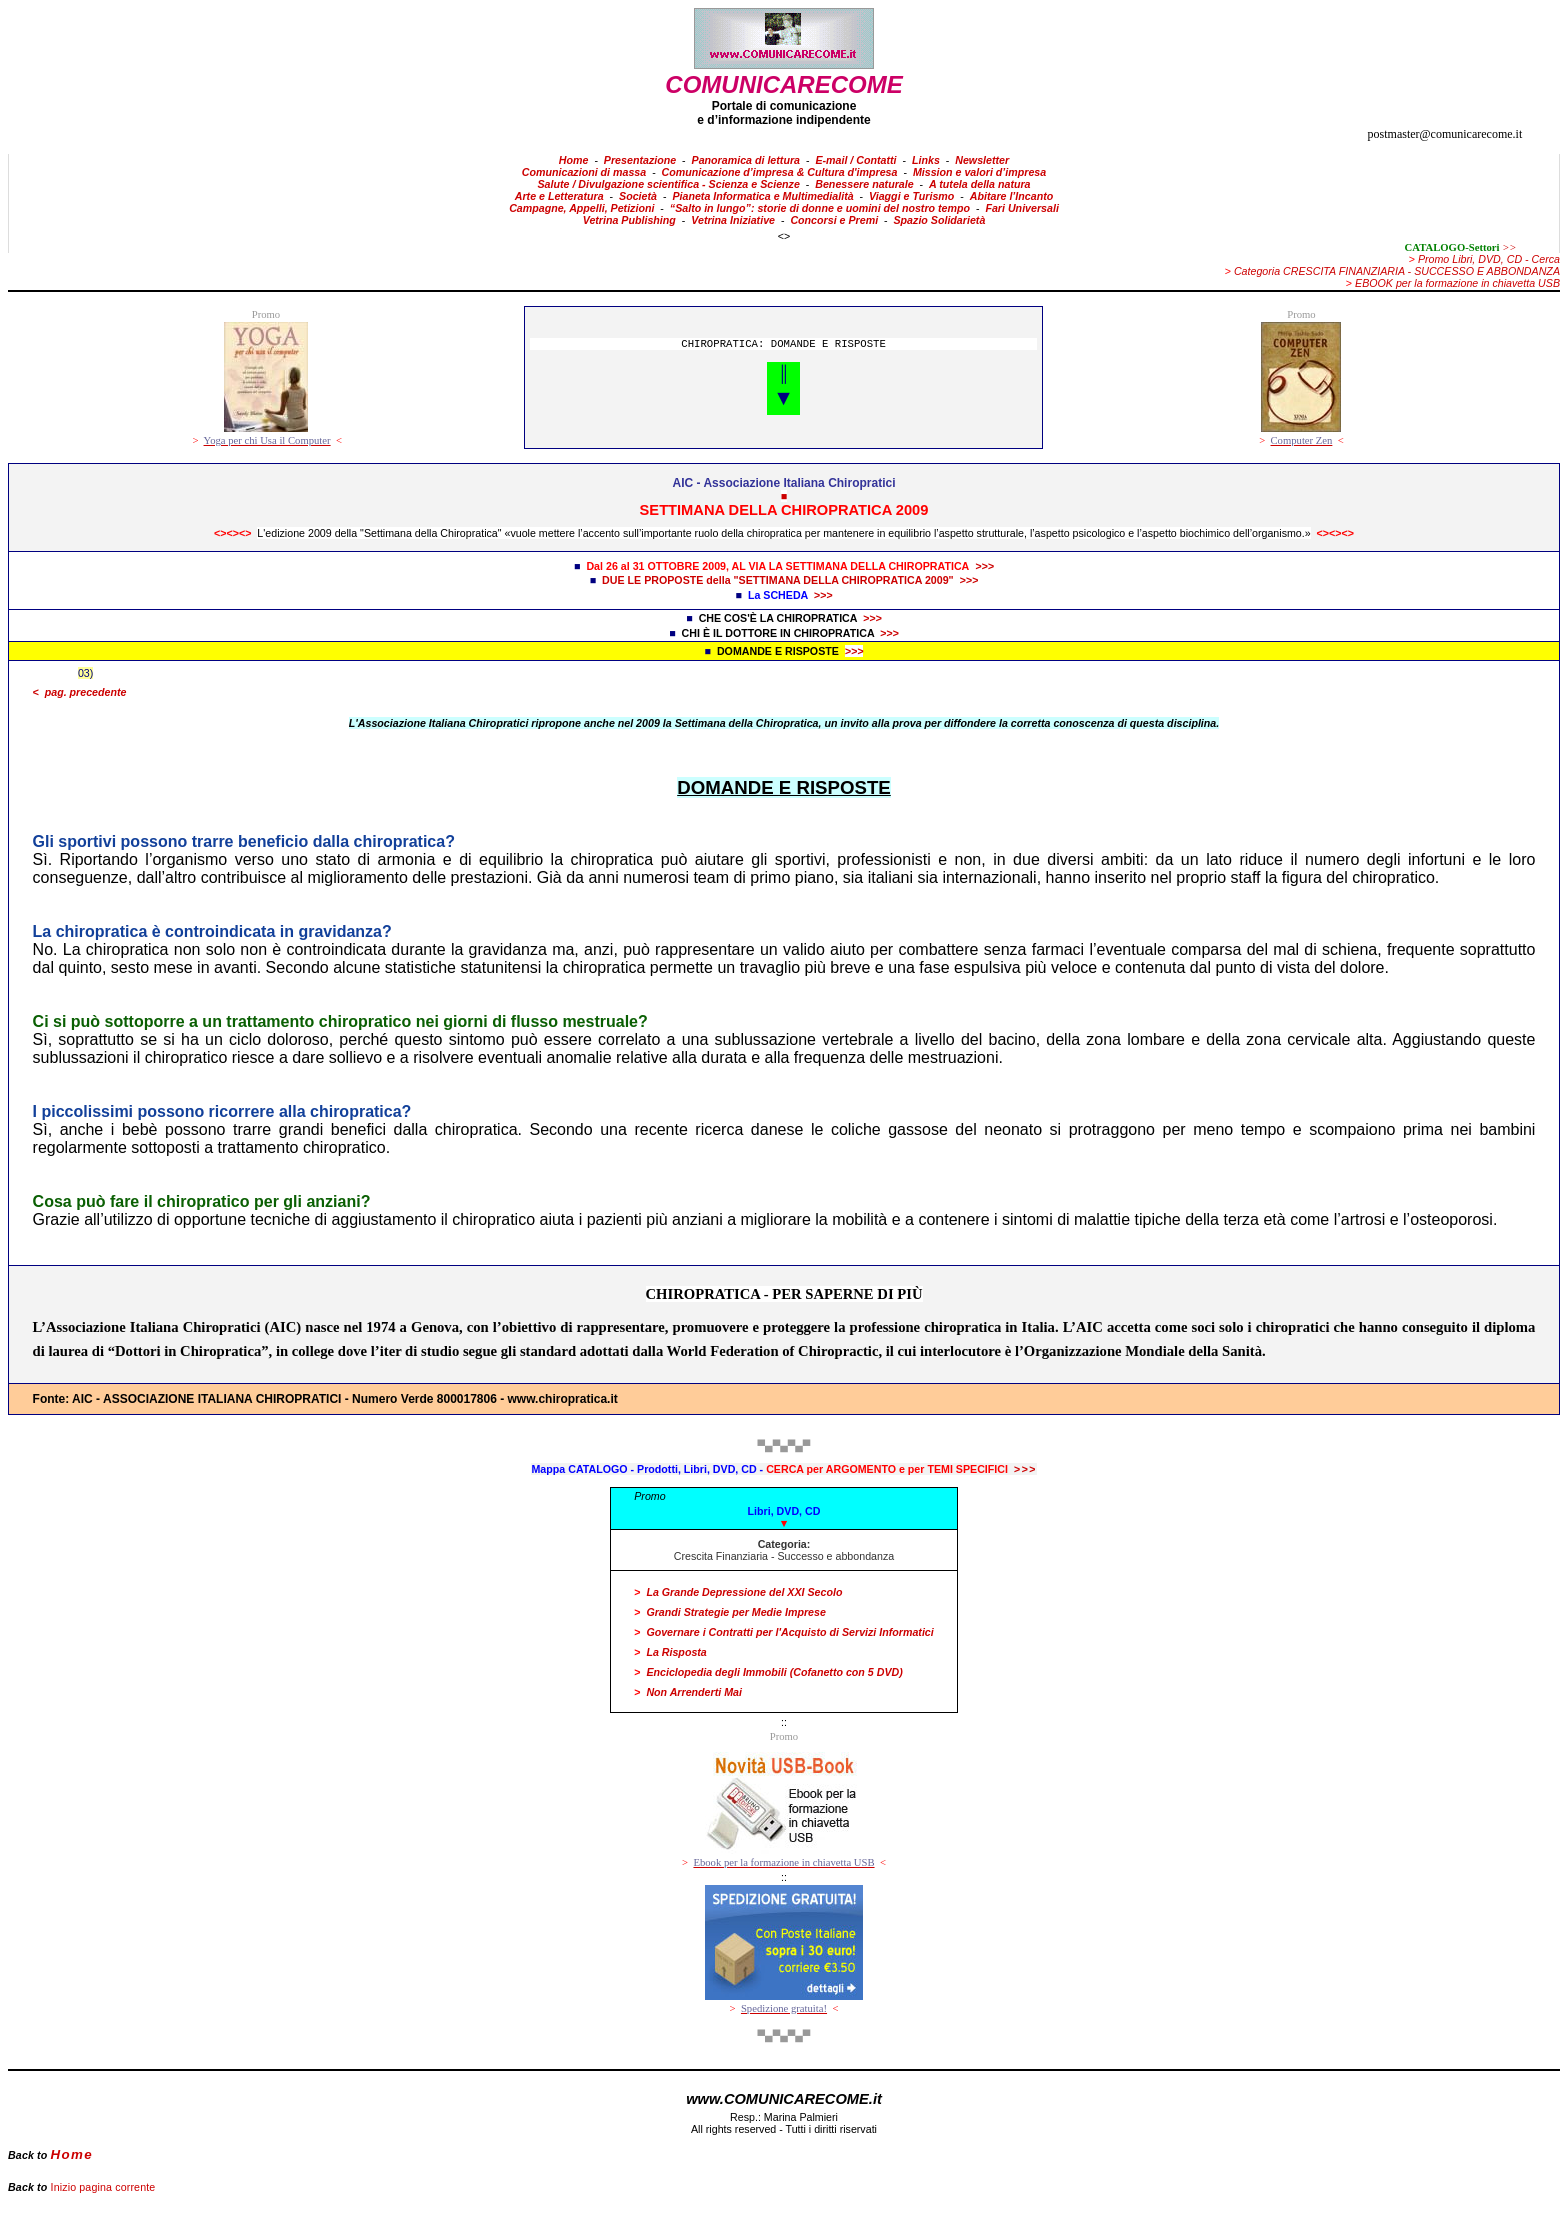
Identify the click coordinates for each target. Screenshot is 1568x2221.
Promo (649, 1496)
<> (784, 236)
